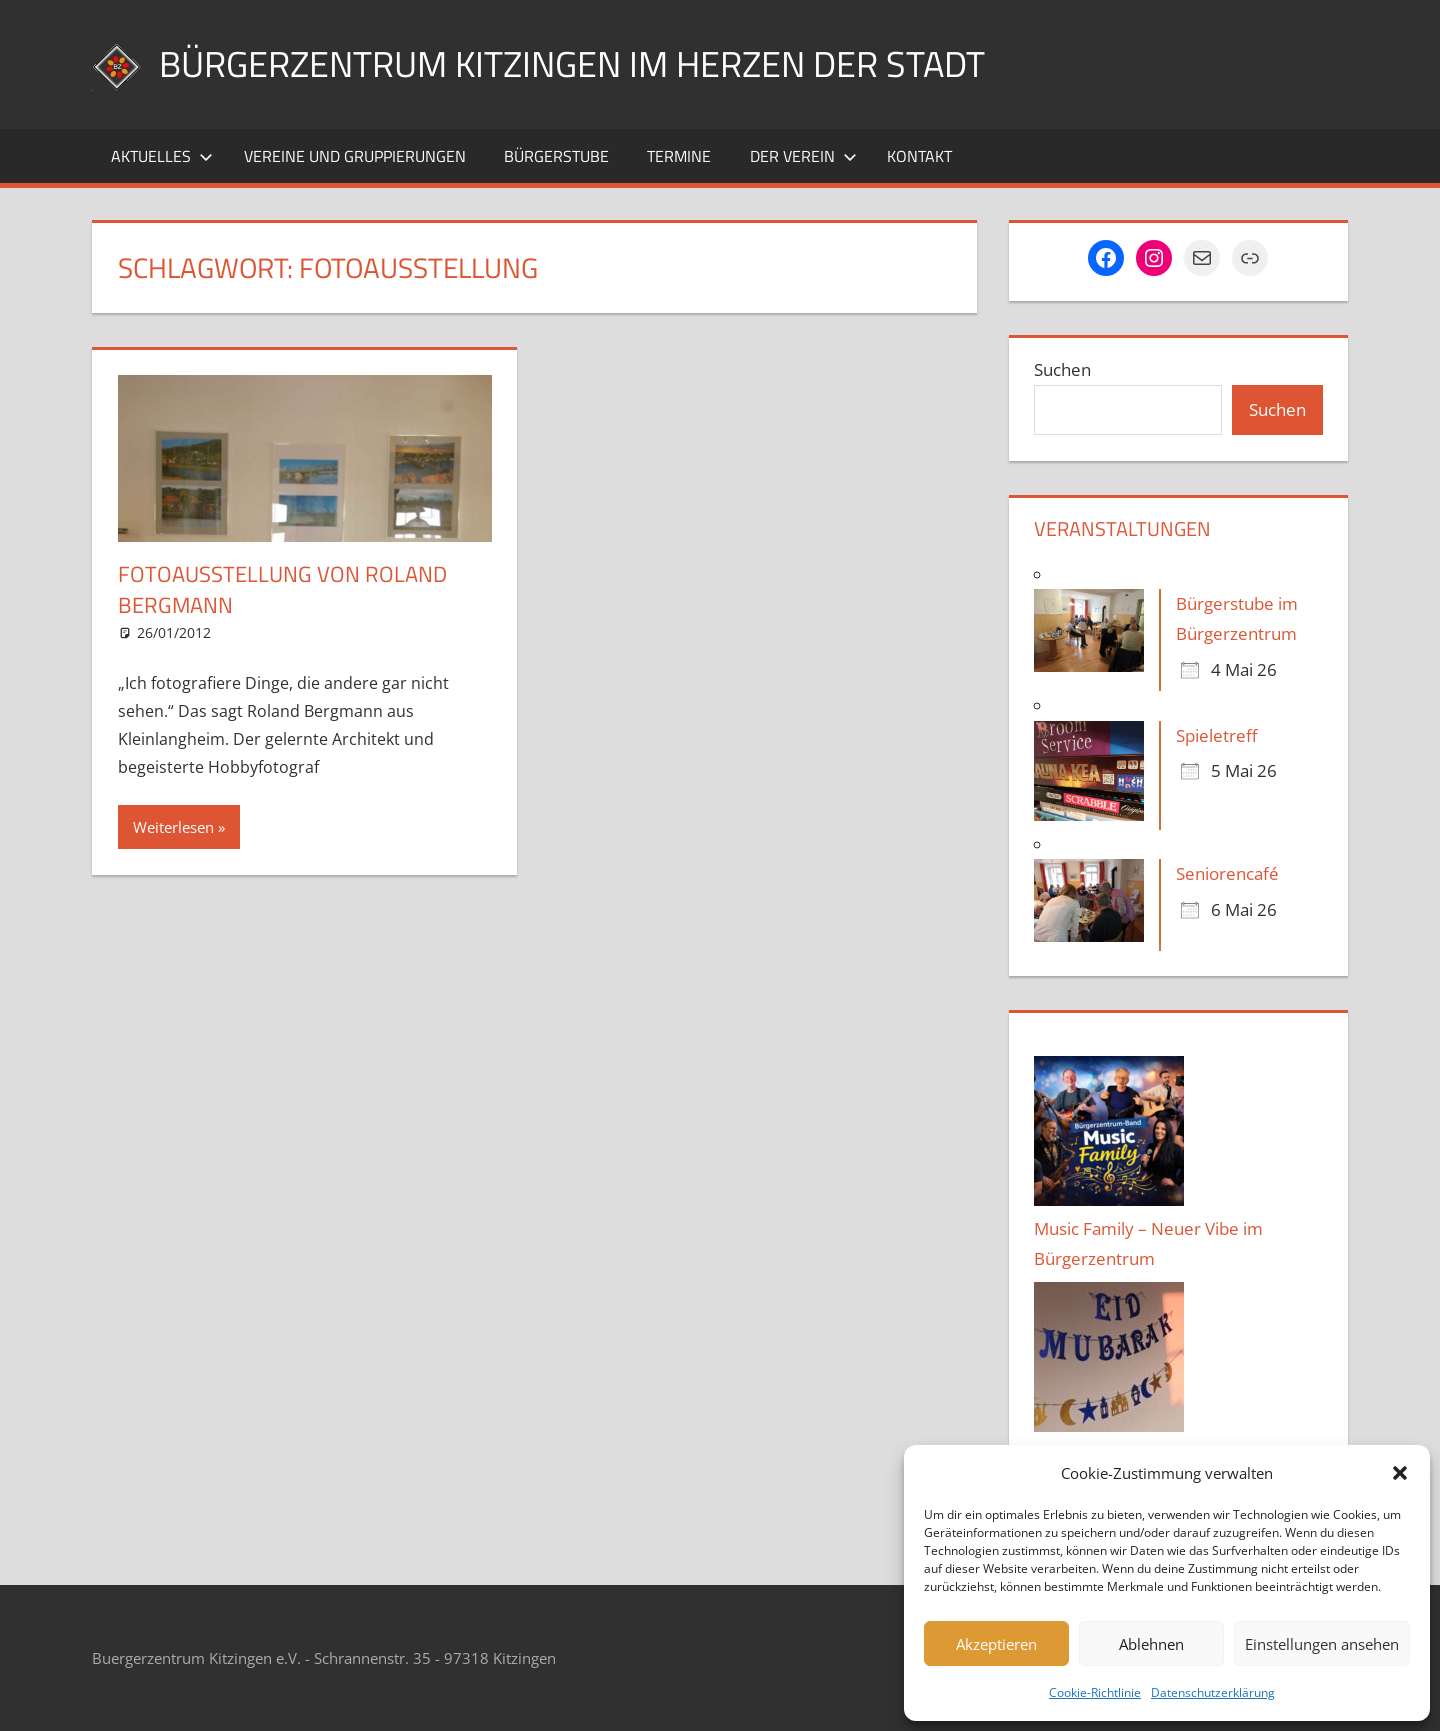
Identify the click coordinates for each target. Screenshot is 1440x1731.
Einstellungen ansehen (1322, 1644)
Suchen (1062, 369)
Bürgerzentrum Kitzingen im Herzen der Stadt (572, 63)
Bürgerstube (556, 156)
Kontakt (919, 156)
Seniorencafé (1227, 873)
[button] (1400, 1473)
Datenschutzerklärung (1213, 1692)
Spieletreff (1216, 735)
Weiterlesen (173, 827)
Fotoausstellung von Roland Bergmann (282, 589)
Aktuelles (162, 156)
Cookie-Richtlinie (1095, 1692)
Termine (679, 156)
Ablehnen (1151, 1644)
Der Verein (803, 156)
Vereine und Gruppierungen (355, 156)
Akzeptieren (996, 1644)
